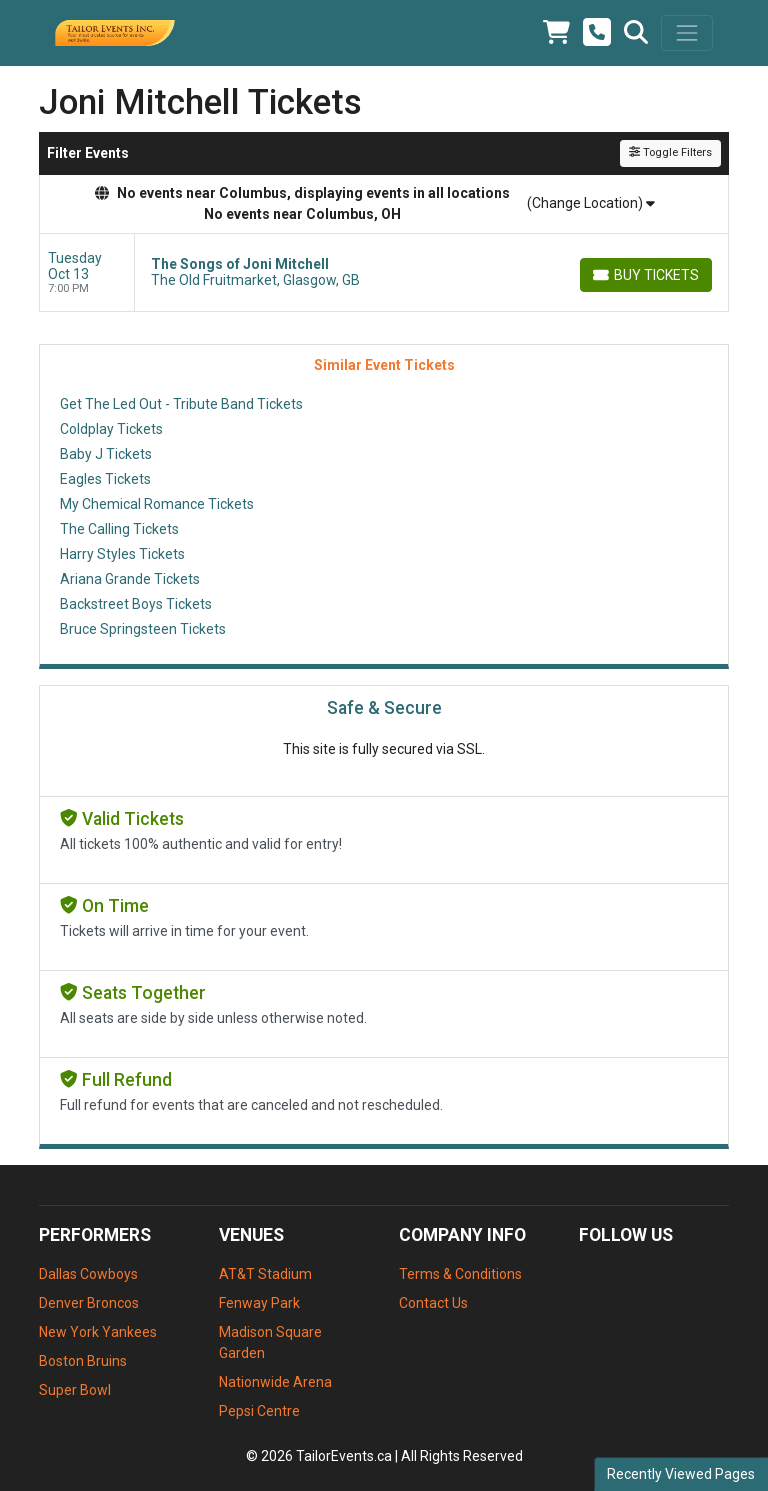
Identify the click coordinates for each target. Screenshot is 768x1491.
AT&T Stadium (265, 1274)
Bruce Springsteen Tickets (143, 629)
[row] (384, 273)
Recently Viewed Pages (681, 1474)
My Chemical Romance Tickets (157, 504)
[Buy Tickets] (646, 275)
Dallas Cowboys (88, 1274)
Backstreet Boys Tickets (136, 604)
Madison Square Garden (270, 1342)
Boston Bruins (83, 1361)
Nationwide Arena (275, 1382)
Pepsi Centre (259, 1411)
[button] (636, 33)
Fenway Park (259, 1303)
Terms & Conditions (460, 1274)
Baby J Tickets (106, 454)
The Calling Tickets (119, 529)
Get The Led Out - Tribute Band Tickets (181, 404)
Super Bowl (75, 1390)
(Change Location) (591, 203)
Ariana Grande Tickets (130, 579)
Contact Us (433, 1303)
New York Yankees (98, 1332)
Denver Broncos (89, 1303)
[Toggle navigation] (687, 33)
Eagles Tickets (105, 479)
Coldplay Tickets (111, 429)
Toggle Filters (670, 152)
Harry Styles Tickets (122, 554)
